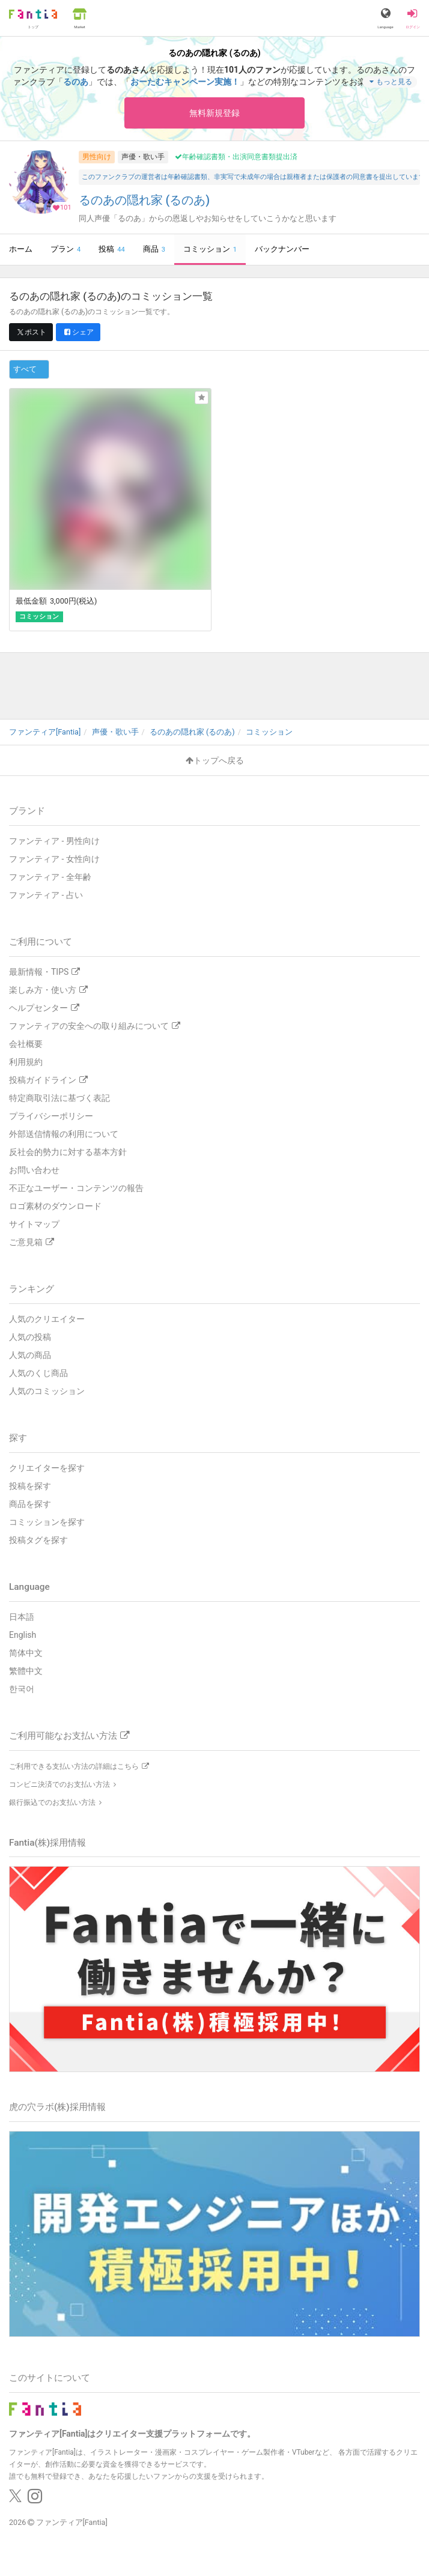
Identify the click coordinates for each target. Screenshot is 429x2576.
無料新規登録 (214, 113)
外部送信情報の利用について (63, 1134)
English (22, 1635)
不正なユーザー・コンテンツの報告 (76, 1188)
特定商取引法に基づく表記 (59, 1098)
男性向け (96, 157)
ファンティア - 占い (46, 895)
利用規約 (26, 1062)
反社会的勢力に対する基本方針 (68, 1152)
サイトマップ (34, 1224)
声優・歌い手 (143, 157)
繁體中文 (26, 1671)
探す (18, 1437)
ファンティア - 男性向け (54, 841)
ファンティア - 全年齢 (50, 877)
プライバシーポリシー (51, 1116)
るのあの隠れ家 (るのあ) (144, 200)
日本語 (21, 1617)
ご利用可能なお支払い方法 (69, 1735)
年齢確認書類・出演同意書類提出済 (236, 157)
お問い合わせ (34, 1170)
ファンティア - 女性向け (54, 859)
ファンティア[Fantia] (72, 2522)
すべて (25, 369)
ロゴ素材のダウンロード (55, 1206)
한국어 (21, 1689)
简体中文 (26, 1653)
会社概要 (26, 1044)
